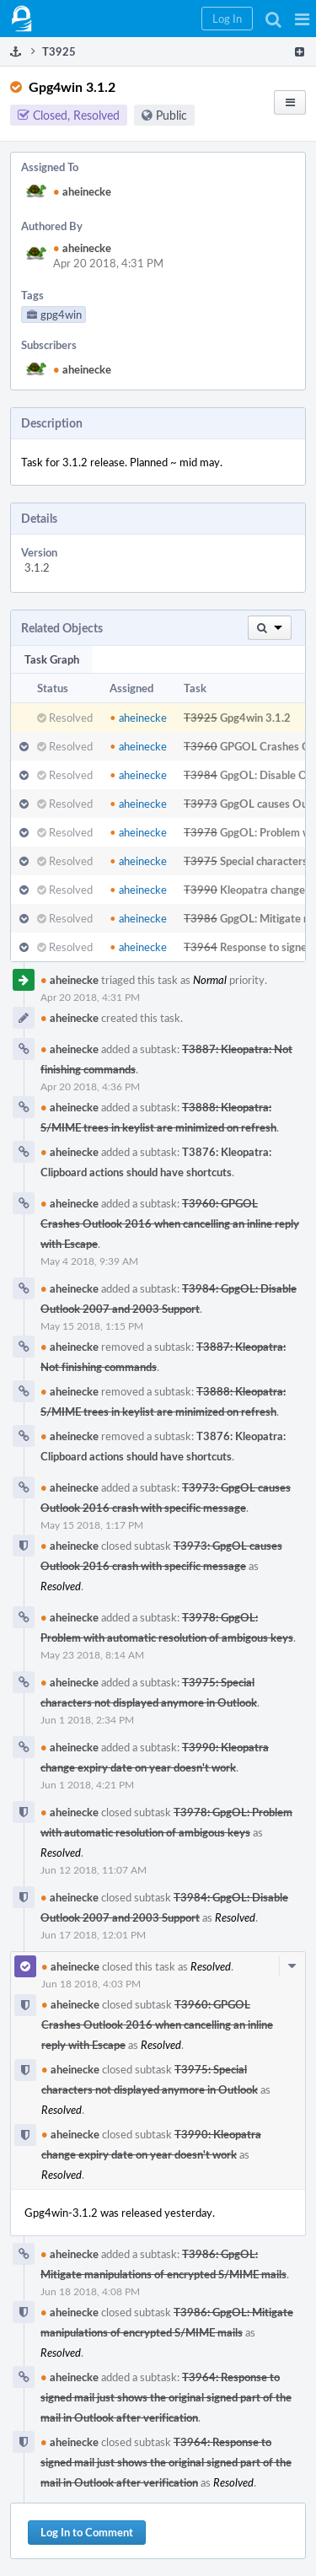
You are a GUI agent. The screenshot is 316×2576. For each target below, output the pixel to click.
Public (171, 115)
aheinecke (82, 191)
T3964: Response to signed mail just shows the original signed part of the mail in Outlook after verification (166, 2397)
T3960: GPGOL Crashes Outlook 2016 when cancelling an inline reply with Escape (169, 1223)
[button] (302, 18)
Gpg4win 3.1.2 (255, 717)
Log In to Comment (86, 2532)
